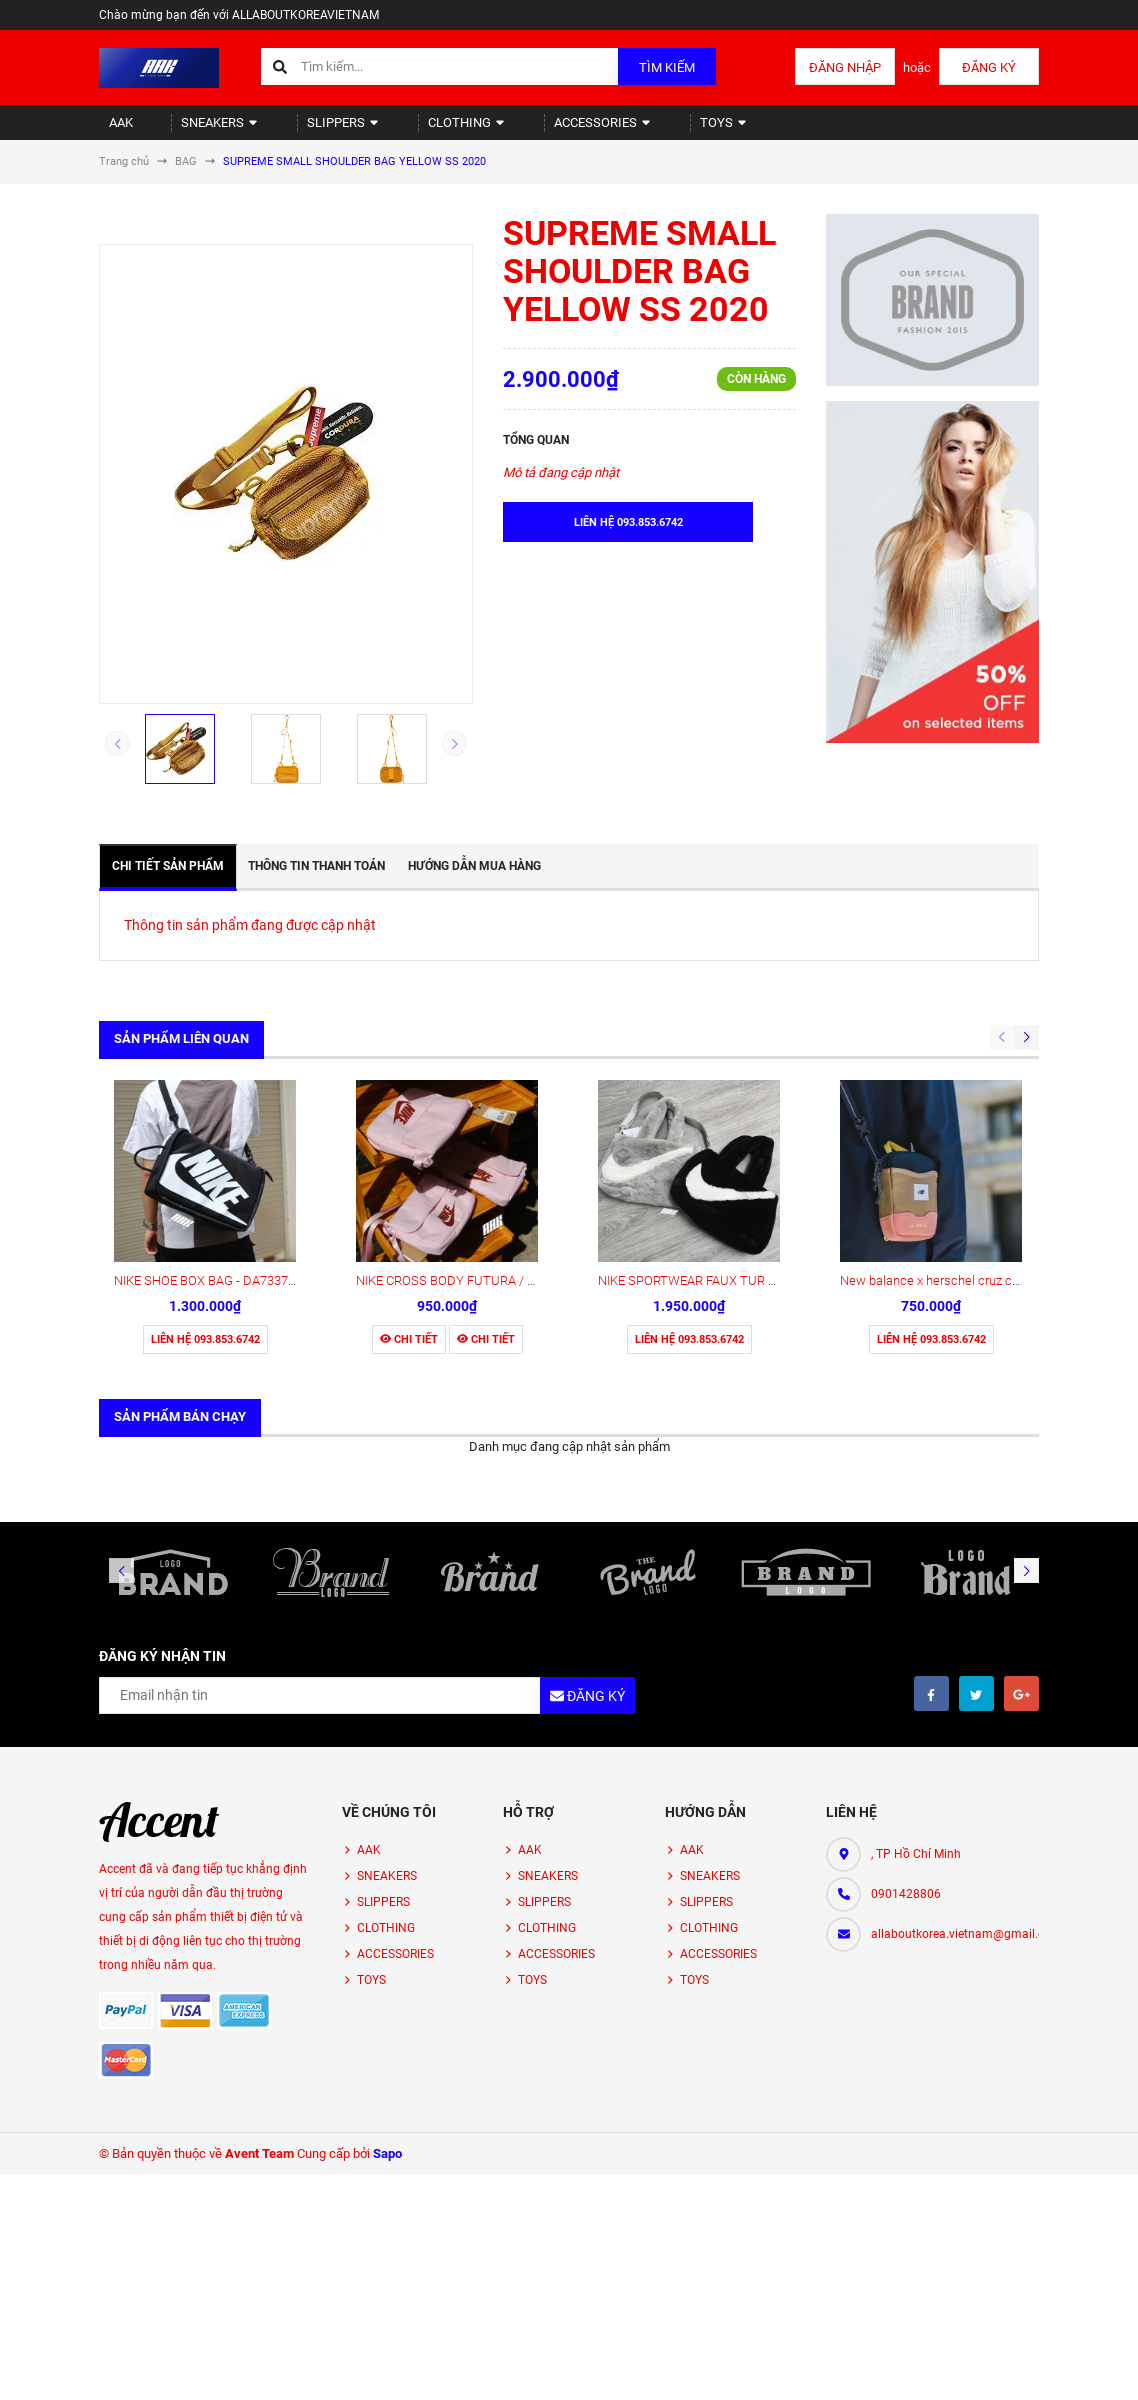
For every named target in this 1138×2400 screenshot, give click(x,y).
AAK (112, 130)
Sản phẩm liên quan (181, 1055)
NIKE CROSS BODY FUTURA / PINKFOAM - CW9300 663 (514, 1115)
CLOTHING (415, 130)
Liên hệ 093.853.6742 (205, 1174)
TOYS (645, 130)
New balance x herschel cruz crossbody (952, 1115)
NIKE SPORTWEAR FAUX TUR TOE (695, 1115)
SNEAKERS (197, 130)
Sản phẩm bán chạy (180, 1251)
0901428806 (906, 1729)
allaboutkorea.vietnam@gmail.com (955, 1769)
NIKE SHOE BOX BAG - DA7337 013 (213, 1115)
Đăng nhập (845, 67)
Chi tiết (409, 1174)
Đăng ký (989, 67)
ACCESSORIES (537, 130)
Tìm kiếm (667, 67)
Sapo (387, 1988)
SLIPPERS (306, 130)
